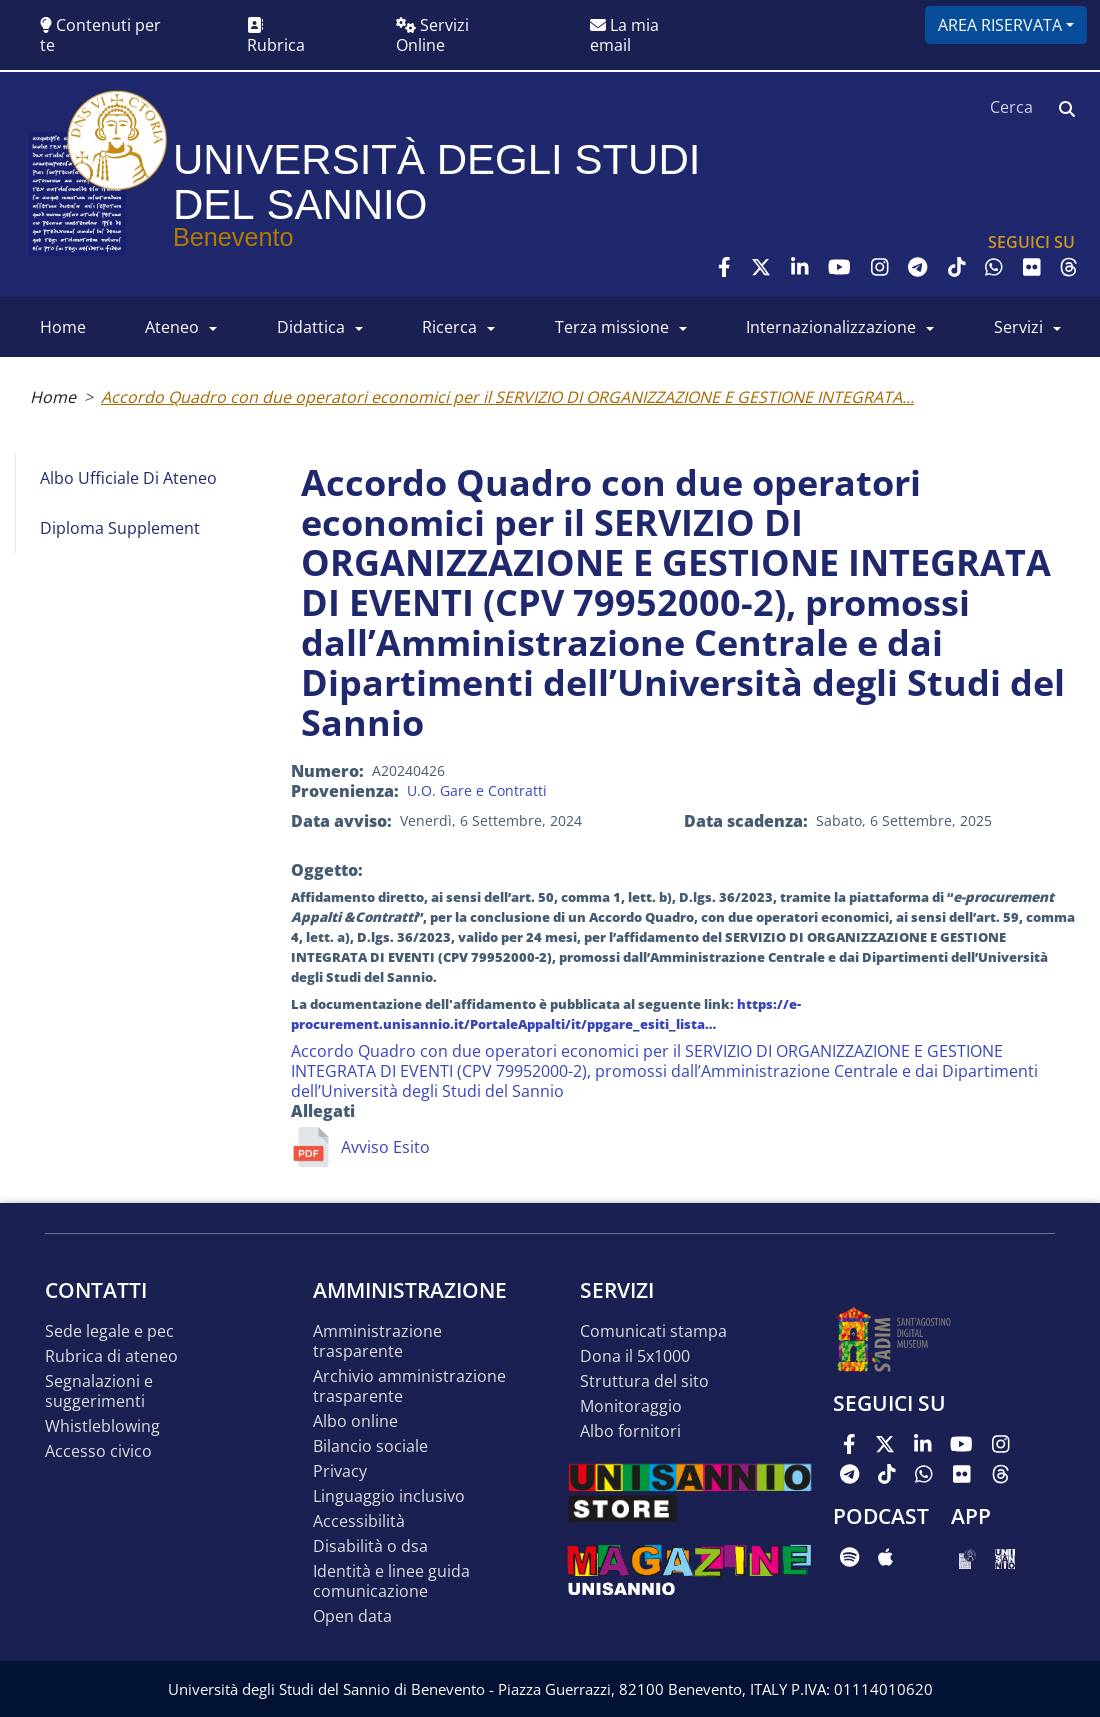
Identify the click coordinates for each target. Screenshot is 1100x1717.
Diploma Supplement (120, 528)
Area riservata (1000, 25)
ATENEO (172, 327)
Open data (352, 1616)
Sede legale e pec (109, 1331)
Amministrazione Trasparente (377, 1341)
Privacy (340, 1471)
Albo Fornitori (630, 1431)
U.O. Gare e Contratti (477, 790)
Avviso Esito (385, 1147)
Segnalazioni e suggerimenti (99, 1391)
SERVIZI (1018, 327)
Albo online (355, 1421)
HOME (63, 327)
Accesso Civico (98, 1451)
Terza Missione (612, 327)
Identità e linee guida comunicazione (391, 1581)
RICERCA (449, 327)
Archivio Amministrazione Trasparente (409, 1386)
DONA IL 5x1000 (635, 1356)
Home (53, 397)
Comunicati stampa (653, 1331)
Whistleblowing (102, 1426)
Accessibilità (359, 1521)
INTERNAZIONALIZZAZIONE (831, 327)
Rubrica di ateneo (111, 1356)
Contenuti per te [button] (100, 35)
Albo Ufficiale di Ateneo (128, 478)
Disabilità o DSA (370, 1546)
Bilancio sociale (370, 1446)
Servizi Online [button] (432, 35)
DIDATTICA (311, 327)
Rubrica (276, 36)
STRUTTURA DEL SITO (644, 1381)
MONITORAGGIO (631, 1406)
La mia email (624, 35)
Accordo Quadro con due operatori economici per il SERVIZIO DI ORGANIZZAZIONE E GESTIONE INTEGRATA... (507, 397)
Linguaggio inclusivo (389, 1496)
